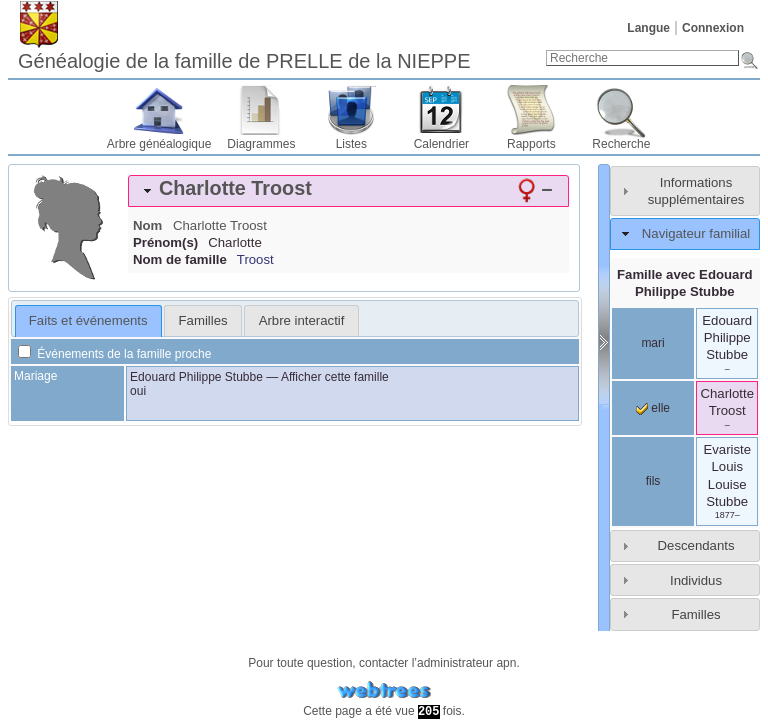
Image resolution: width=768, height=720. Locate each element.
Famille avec (685, 283)
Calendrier (441, 144)
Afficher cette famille (335, 377)
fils (653, 481)
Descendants (696, 545)
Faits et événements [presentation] (88, 320)
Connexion (713, 28)
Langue (648, 28)
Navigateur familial (696, 233)
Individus (696, 580)
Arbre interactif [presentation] (302, 320)
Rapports (531, 144)
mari (652, 343)
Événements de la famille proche (114, 354)
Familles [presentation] (203, 320)
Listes (351, 144)
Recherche (621, 144)
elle (653, 408)
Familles (695, 614)
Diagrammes (261, 144)
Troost (255, 259)
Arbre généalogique (159, 144)
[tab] (348, 191)
